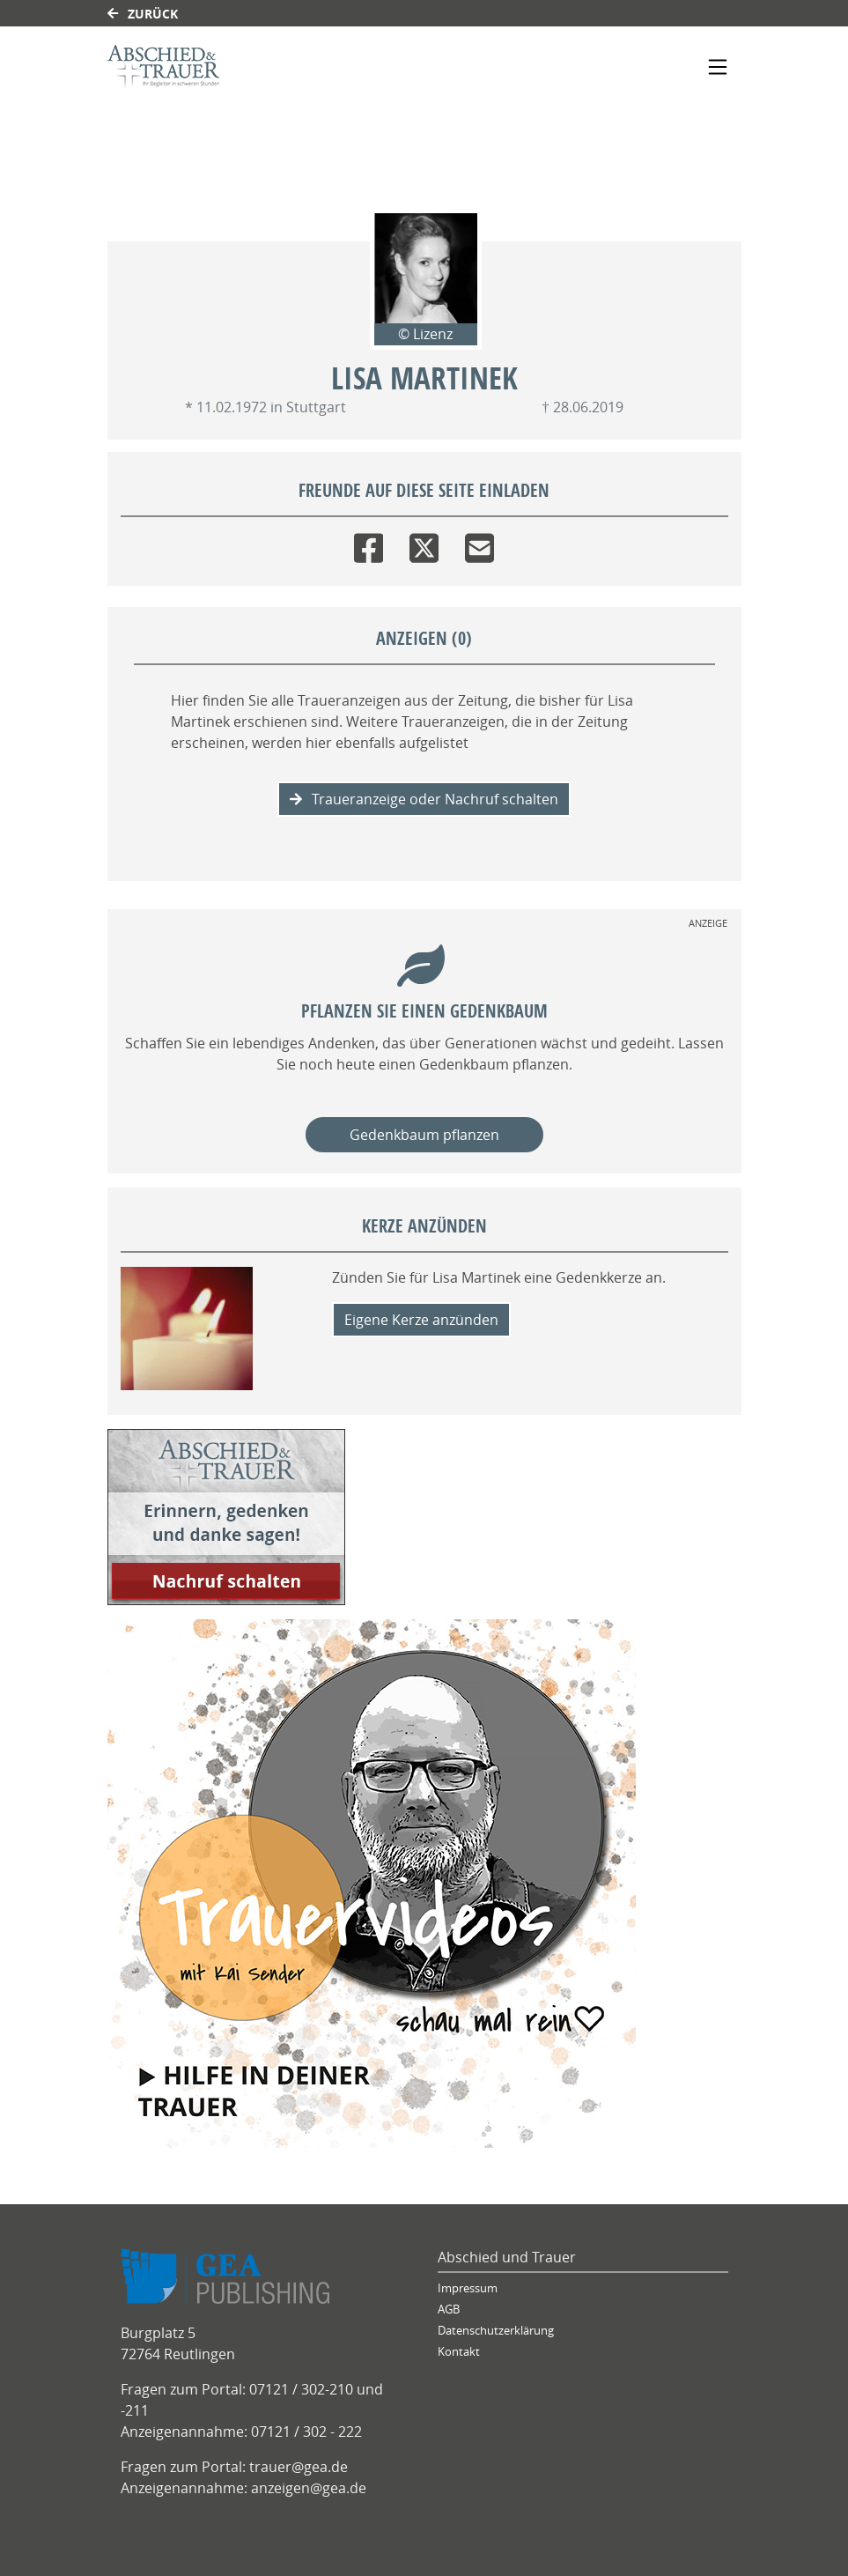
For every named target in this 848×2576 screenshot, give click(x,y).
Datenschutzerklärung (496, 2330)
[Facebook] (368, 544)
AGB (449, 2309)
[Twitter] (424, 544)
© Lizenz (425, 334)
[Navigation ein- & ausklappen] (717, 67)
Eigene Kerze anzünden (421, 1319)
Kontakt (459, 2351)
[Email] (479, 544)
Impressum (468, 2288)
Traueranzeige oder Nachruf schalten (424, 799)
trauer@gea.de (298, 2466)
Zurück (142, 13)
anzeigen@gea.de (308, 2488)
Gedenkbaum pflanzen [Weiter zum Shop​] (424, 1134)
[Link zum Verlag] (259, 66)
